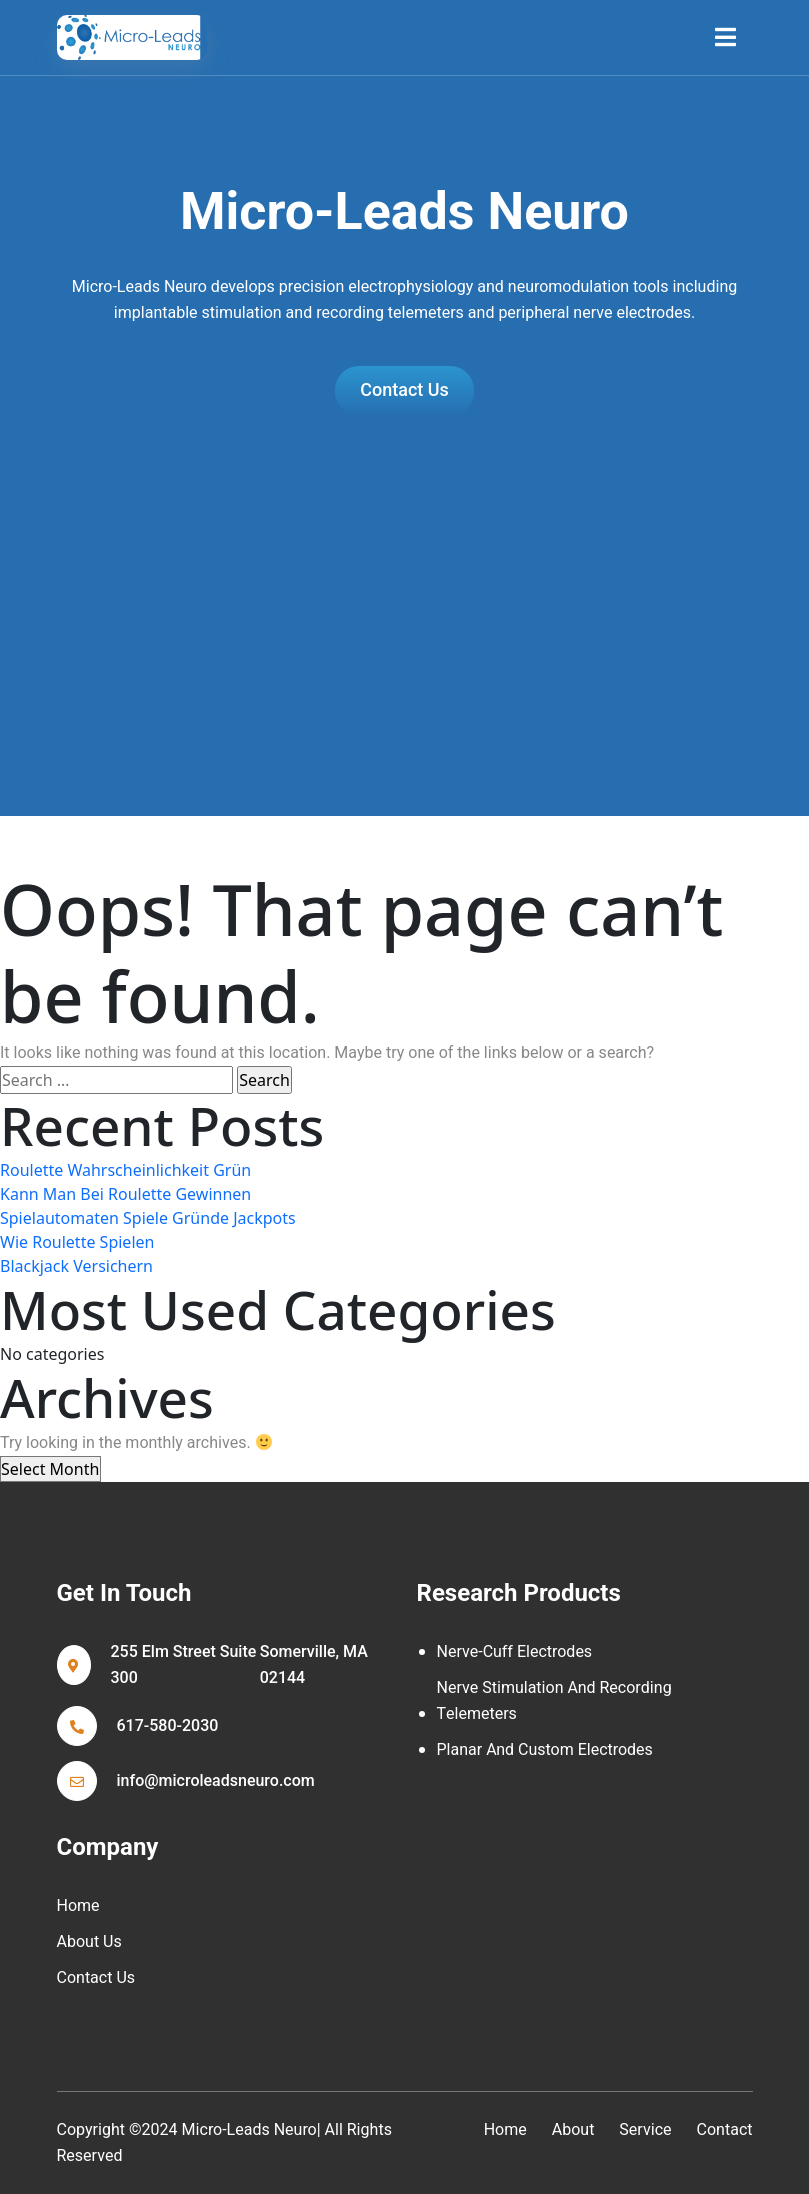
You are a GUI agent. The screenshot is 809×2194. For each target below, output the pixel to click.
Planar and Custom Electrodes (545, 1750)
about (573, 2130)
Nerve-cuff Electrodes (515, 1652)
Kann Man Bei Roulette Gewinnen (125, 1194)
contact (725, 2130)
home (505, 2130)
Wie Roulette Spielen (77, 1242)
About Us (89, 1942)
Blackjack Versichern (76, 1266)
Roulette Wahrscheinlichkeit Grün (125, 1170)
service (645, 2130)
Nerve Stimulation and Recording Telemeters (554, 1701)
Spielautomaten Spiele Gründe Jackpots (148, 1218)
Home (78, 1906)
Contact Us (96, 1978)
